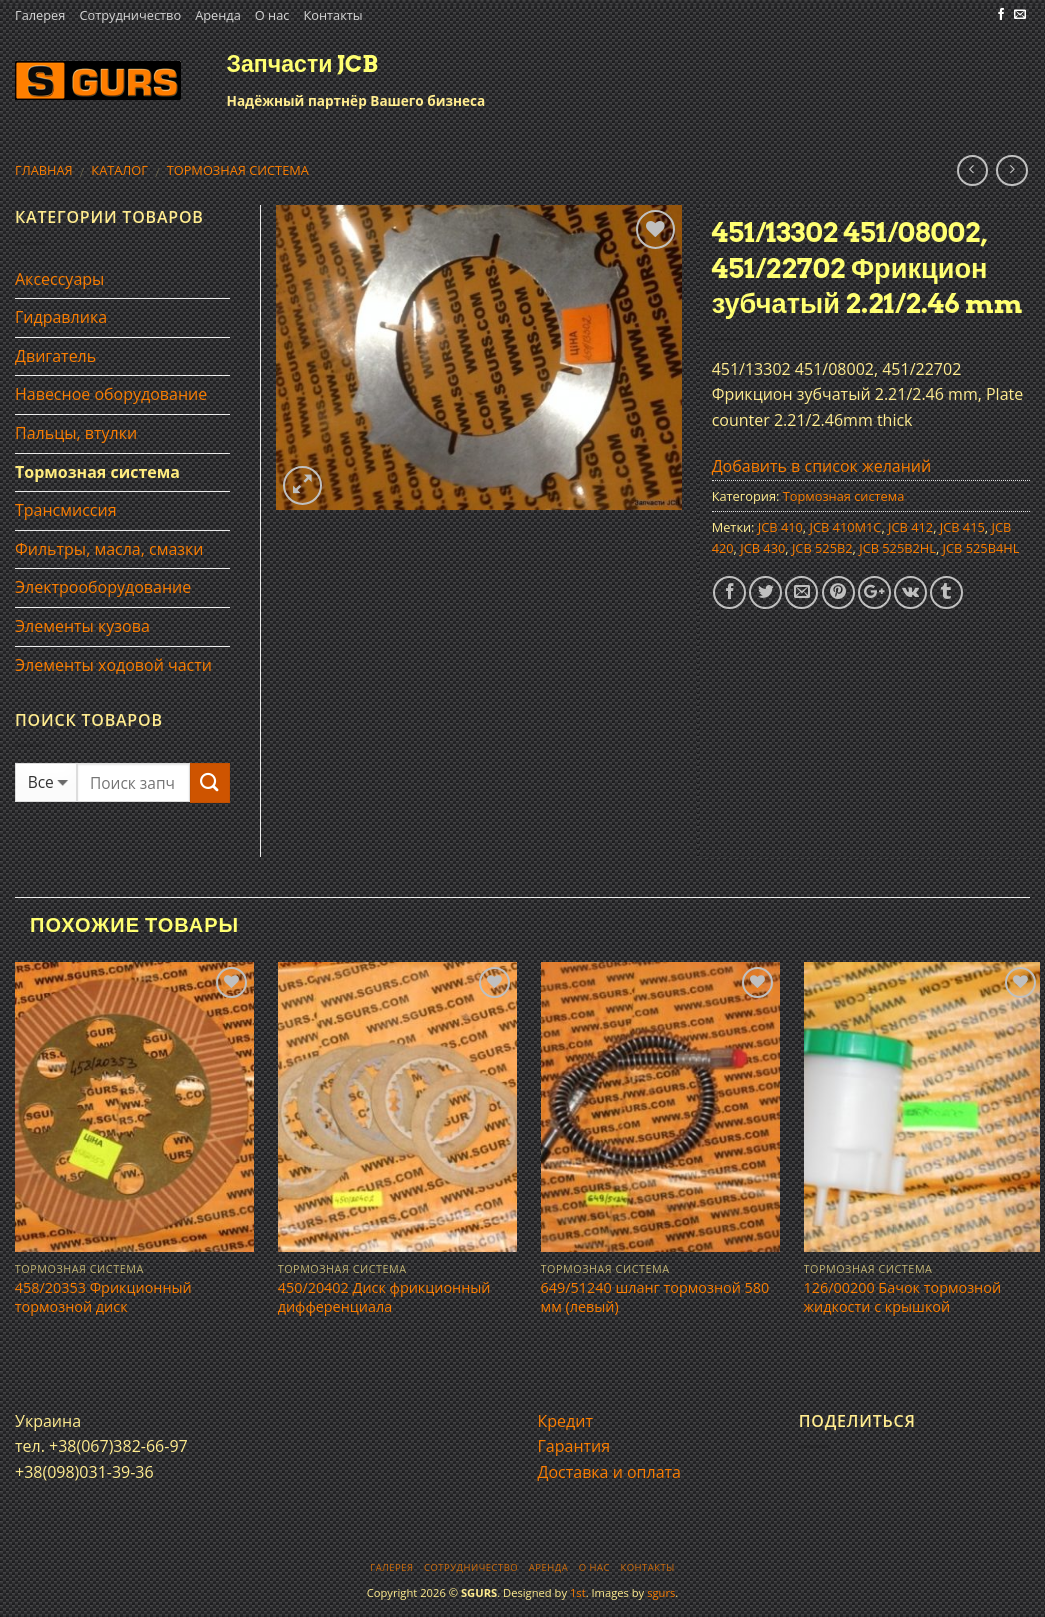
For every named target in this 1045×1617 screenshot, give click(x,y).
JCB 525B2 (822, 548)
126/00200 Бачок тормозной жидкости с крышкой (903, 1297)
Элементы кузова (82, 626)
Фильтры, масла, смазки (109, 549)
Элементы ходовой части (113, 665)
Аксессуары (59, 279)
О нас (272, 15)
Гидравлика (61, 317)
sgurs (661, 1592)
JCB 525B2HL (897, 548)
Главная (44, 170)
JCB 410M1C (846, 527)
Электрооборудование (103, 587)
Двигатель (55, 356)
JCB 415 (962, 527)
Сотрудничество (130, 15)
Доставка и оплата (610, 1472)
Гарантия (574, 1446)
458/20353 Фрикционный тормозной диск (103, 1297)
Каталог (119, 170)
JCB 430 (762, 548)
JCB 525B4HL (981, 548)
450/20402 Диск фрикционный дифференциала (384, 1297)
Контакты (332, 15)
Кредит (565, 1421)
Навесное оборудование (111, 394)
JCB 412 (910, 527)
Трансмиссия (66, 510)
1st (578, 1592)
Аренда (218, 15)
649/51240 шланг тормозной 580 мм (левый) (655, 1297)
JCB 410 (780, 527)
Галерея (40, 15)
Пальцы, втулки (76, 433)
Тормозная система (238, 170)
